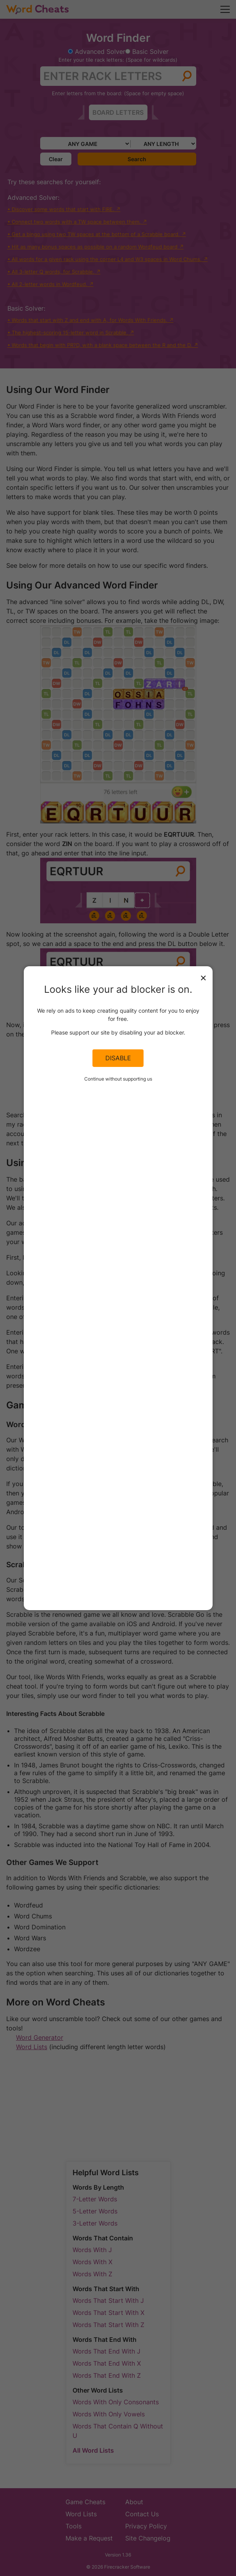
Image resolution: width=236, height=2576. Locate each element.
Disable (118, 1058)
